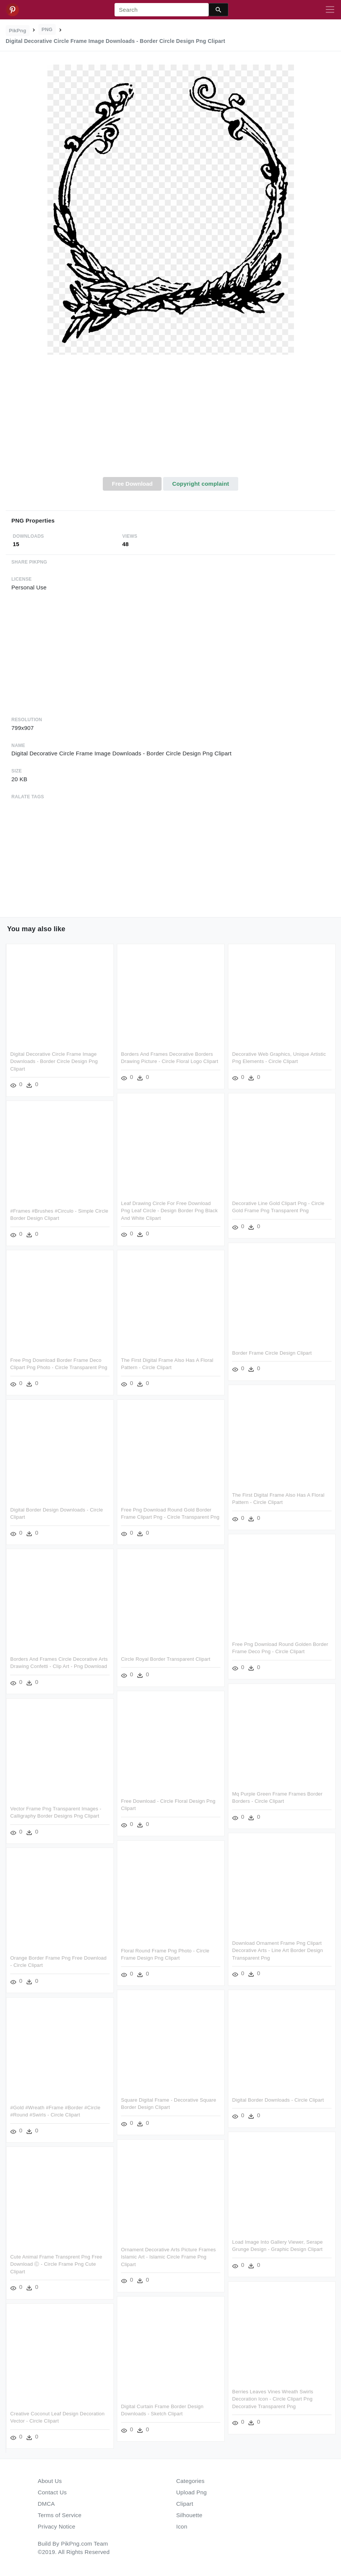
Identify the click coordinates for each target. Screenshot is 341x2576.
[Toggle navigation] (330, 10)
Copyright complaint (200, 483)
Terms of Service (60, 2515)
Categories (190, 2481)
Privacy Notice (56, 2526)
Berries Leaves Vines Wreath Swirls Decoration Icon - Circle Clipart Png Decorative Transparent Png (272, 2399)
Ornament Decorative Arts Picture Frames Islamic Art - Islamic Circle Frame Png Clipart (168, 2257)
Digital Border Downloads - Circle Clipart (278, 2100)
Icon (181, 2526)
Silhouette (189, 2515)
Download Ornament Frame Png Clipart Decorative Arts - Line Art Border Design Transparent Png (277, 1950)
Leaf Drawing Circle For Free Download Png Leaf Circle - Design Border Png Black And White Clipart (169, 1210)
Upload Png (191, 2492)
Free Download (132, 483)
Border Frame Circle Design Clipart (272, 1353)
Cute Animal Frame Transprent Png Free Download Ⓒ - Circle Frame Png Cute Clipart (56, 2264)
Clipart (184, 2503)
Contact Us (52, 2492)
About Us (50, 2481)
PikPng (18, 30)
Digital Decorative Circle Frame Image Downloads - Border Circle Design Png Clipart (54, 1061)
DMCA (46, 2503)
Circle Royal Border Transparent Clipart (166, 1659)
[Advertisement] (170, 420)
